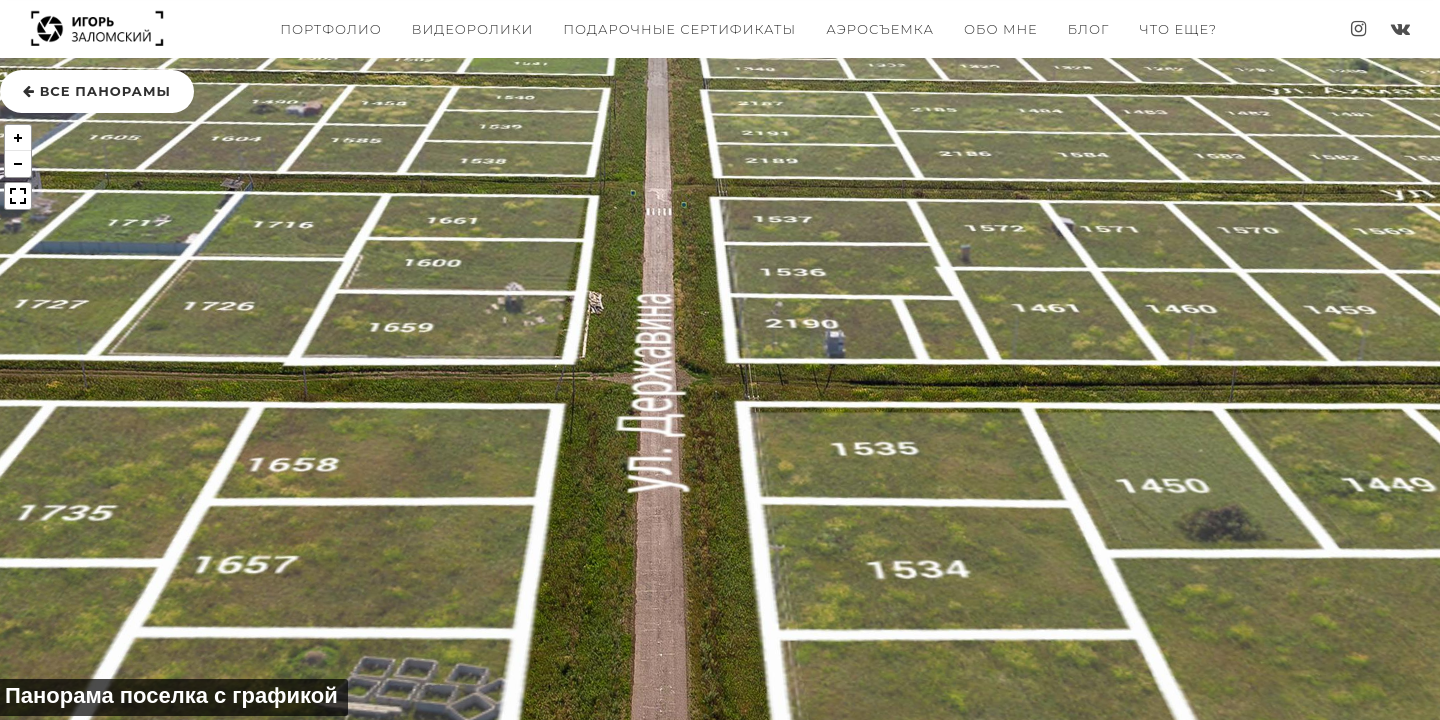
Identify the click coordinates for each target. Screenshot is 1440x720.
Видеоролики (472, 29)
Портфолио (331, 29)
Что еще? (1178, 29)
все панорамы (97, 91)
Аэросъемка (880, 29)
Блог (1089, 29)
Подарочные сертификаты (679, 29)
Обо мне (1001, 29)
